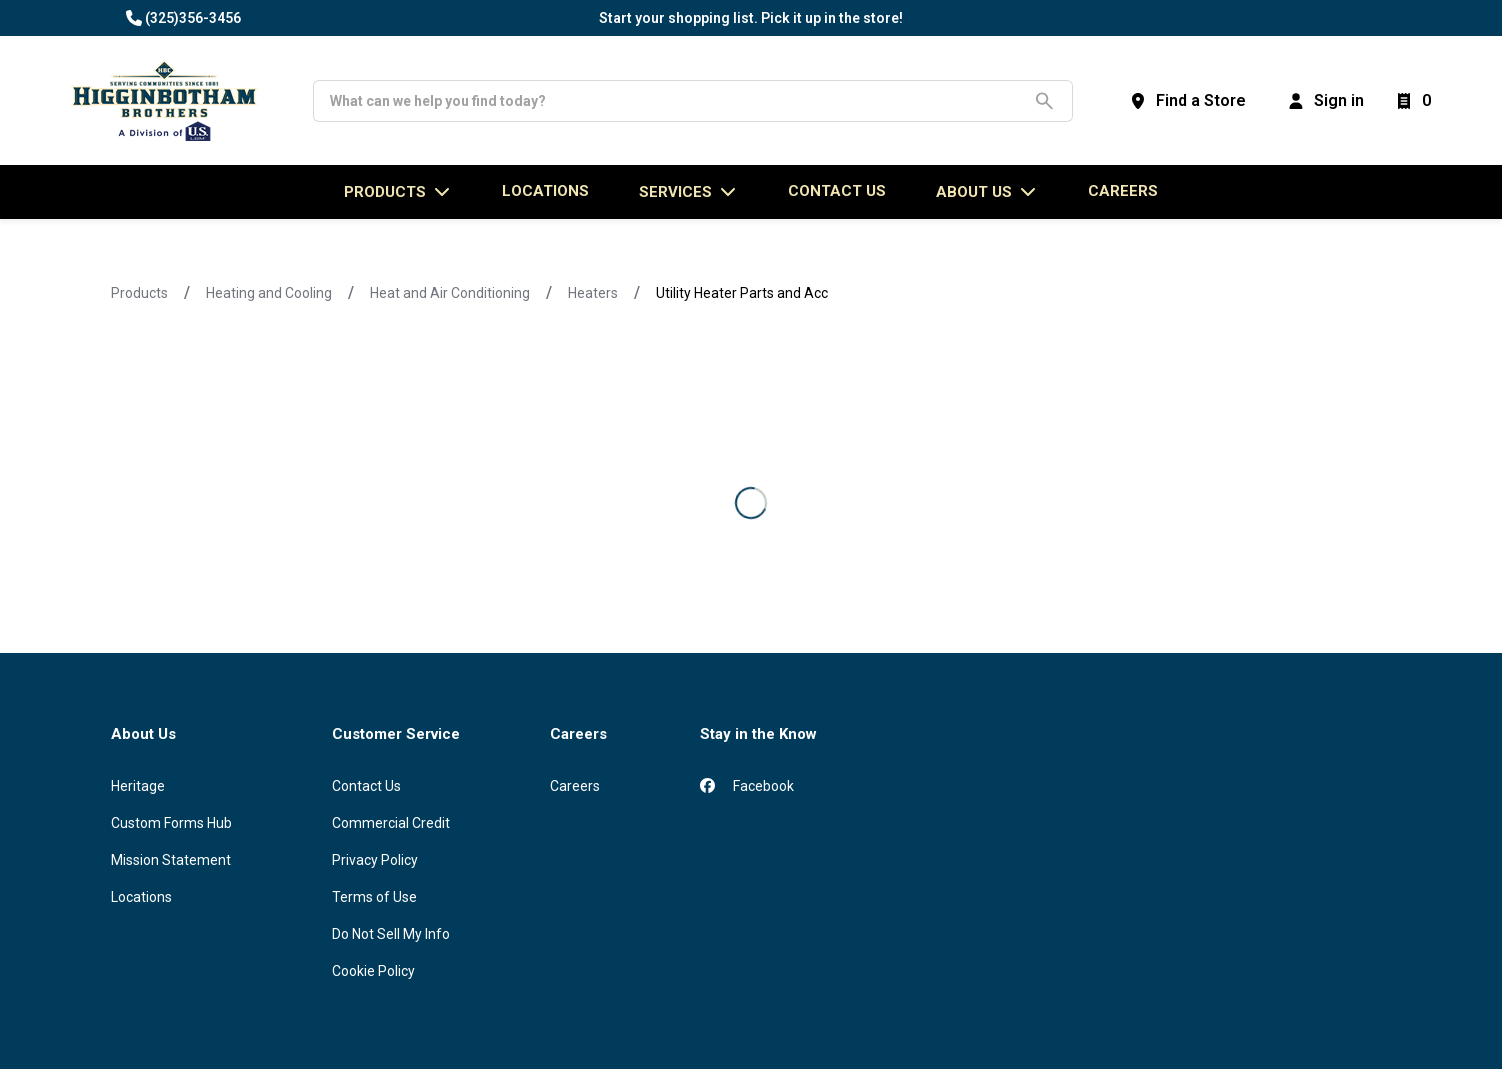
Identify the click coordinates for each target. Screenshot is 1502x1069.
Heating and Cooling (269, 293)
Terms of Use (374, 897)
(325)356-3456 (193, 18)
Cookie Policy (373, 971)
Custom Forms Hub (171, 823)
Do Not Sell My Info (391, 934)
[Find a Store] (1187, 101)
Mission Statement (171, 860)
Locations (141, 897)
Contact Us (366, 786)
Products (139, 293)
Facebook (747, 786)
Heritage (138, 786)
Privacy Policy (375, 860)
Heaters (593, 293)
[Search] (677, 101)
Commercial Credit (391, 823)
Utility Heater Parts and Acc (742, 293)
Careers (1123, 191)
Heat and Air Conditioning (450, 293)
